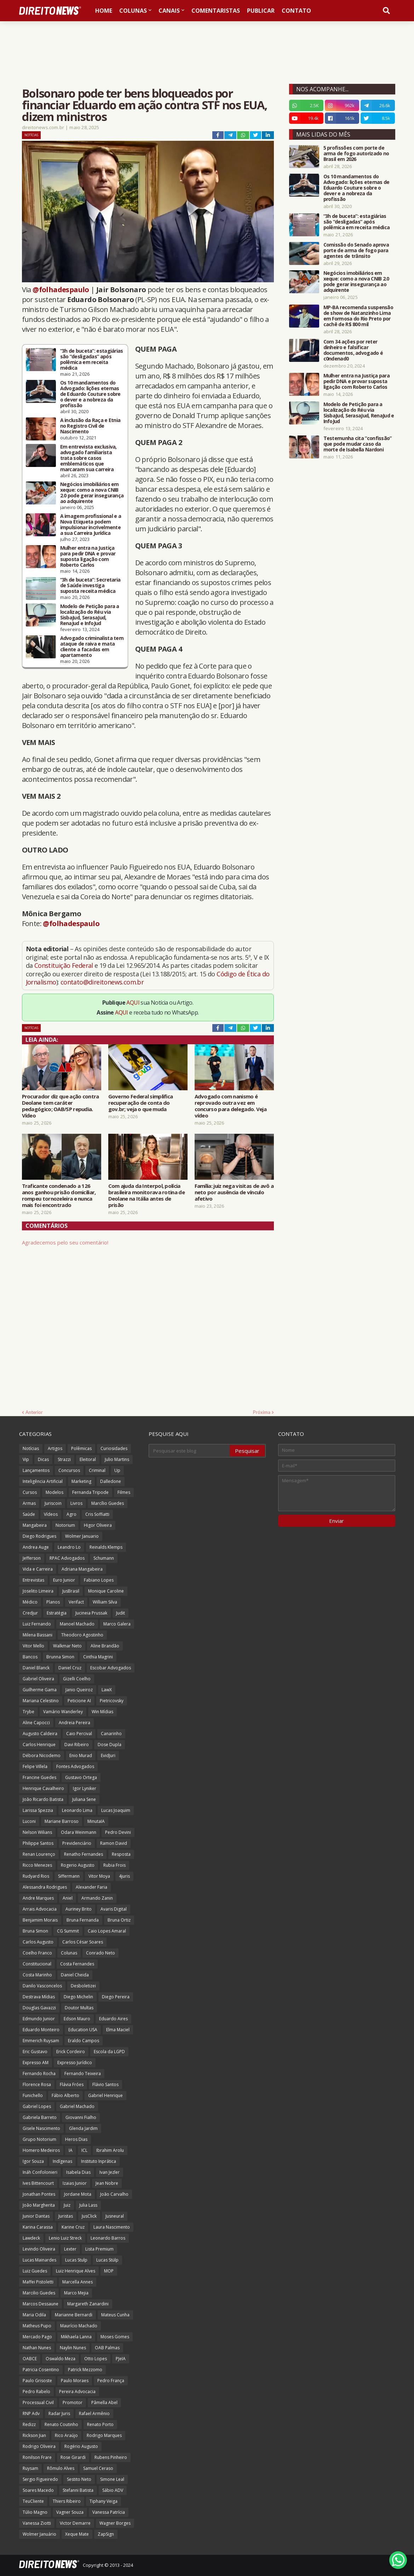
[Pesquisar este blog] (190, 1450)
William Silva (105, 1602)
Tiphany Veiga (103, 2501)
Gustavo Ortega (81, 1777)
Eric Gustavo (35, 2052)
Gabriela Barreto (40, 2117)
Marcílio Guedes (107, 1503)
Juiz (67, 2205)
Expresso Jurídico (74, 2063)
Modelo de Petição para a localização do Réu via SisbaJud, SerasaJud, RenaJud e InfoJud (89, 614)
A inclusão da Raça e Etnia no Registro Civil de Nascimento (90, 425)
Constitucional (37, 1964)
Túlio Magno (35, 2512)
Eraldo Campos (83, 2041)
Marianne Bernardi (73, 2315)
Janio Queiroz (79, 1690)
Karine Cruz (73, 2227)
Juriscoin (53, 1503)
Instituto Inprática (98, 2161)
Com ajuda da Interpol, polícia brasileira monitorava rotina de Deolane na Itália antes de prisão (146, 1195)
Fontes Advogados (75, 1766)
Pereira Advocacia (77, 2392)
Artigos (55, 1448)
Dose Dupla (109, 1745)
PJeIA (121, 2359)
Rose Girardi (73, 2457)
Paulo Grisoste (37, 2381)
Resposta (121, 1854)
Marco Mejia (76, 2293)
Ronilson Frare (37, 2457)
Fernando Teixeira (82, 2073)
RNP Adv (31, 2413)
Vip (26, 1459)
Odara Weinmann (78, 1832)
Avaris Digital (113, 1909)
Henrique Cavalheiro (43, 1788)
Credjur (30, 1613)
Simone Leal (112, 2479)
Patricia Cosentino (41, 2370)
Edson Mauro (77, 2019)
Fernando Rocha (39, 2073)
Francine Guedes (39, 1777)
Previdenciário (76, 1843)
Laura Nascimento (111, 2227)
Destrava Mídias (39, 1997)
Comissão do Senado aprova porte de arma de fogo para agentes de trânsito (356, 250)
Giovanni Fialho (80, 2117)
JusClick (89, 2216)
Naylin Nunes (73, 2348)
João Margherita (39, 2205)
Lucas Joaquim (115, 1810)
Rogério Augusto (81, 2446)
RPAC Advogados (67, 1558)
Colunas (69, 1953)
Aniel (68, 1898)
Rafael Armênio (94, 2413)
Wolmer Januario (82, 1536)
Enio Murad (80, 1755)
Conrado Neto (100, 1953)
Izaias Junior (75, 2183)
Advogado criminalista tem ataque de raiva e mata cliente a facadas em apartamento (92, 646)
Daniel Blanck (36, 1668)
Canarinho (111, 1734)
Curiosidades (113, 1448)
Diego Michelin (78, 1997)
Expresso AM (35, 2063)
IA (71, 2150)
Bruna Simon (35, 1931)
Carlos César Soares (82, 1942)
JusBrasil (70, 1591)
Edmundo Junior (39, 2019)
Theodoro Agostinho (82, 1635)
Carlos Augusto (38, 1942)
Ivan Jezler (109, 2172)
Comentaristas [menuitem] (215, 11)
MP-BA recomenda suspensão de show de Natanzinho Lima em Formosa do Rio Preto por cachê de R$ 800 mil (358, 316)
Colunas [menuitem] (133, 11)
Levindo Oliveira (39, 2249)
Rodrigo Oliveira (39, 2446)
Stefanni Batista (78, 2490)
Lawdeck (31, 2238)
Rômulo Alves (60, 2468)
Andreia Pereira (74, 1723)
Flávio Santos (105, 2084)
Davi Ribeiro (76, 1745)
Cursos (30, 1492)
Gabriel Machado (77, 2106)
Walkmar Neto (67, 1646)
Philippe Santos (38, 1843)
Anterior (34, 1412)
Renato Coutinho (61, 2424)
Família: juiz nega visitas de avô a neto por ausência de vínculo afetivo (234, 1192)
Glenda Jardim (83, 2128)
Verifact (76, 1602)
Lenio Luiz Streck (65, 2238)
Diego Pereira (116, 1997)
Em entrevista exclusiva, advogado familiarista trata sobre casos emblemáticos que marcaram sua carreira (88, 458)
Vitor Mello (33, 1646)
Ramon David (113, 1843)
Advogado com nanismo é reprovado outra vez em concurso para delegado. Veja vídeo (230, 1106)
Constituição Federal (64, 965)
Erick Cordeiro (70, 2052)
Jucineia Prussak (91, 1613)
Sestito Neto (79, 2479)
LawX (107, 1690)
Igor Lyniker (84, 1788)
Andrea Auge (36, 1547)
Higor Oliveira (98, 1525)
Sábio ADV (112, 2490)
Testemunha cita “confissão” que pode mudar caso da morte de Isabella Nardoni (357, 443)
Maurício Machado (78, 2326)
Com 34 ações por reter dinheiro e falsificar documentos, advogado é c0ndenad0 (353, 350)
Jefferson (32, 1558)
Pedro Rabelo (36, 2392)
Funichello (33, 2095)
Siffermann (69, 1876)
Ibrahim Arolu (110, 2150)
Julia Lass (88, 2205)
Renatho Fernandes (83, 1854)
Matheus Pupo (37, 2326)
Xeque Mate (77, 2534)
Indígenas (62, 2161)
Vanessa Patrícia (108, 2512)
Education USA (82, 2030)
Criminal (97, 1470)
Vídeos (51, 1514)
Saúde (29, 1514)
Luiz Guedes (35, 2271)
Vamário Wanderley (63, 1712)
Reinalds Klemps (106, 1547)
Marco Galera (117, 1624)
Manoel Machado (77, 1624)
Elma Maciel (118, 2030)
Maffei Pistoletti (38, 2282)
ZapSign (106, 2534)
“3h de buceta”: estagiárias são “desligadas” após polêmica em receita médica (91, 359)
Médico (30, 1602)
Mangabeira (35, 1525)
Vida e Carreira (38, 1569)
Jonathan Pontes (39, 2194)
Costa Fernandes (77, 1964)
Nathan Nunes (37, 2348)
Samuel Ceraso (98, 2468)
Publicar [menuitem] (261, 11)
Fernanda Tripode (90, 1492)
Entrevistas (33, 1580)
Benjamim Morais (40, 1920)
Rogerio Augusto (77, 1865)
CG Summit (68, 1931)
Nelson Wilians (37, 1832)
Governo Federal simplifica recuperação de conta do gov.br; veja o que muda (140, 1102)
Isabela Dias (78, 2172)
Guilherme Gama (40, 1690)
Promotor (72, 2402)
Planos (53, 1602)
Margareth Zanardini (88, 2304)
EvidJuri (108, 1755)
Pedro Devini (118, 1832)
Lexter (70, 2249)
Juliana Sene (84, 1799)
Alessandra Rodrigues (45, 1887)
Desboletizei (83, 1986)
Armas (29, 1503)
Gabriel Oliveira (38, 1679)
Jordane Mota (77, 2194)
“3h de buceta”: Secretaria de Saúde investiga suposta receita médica (90, 585)
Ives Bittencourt (38, 2183)
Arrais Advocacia (40, 1909)
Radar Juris (59, 2413)
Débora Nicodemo (42, 1755)
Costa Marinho (37, 1975)
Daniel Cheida (75, 1975)
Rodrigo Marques (104, 2435)
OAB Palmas (107, 2348)
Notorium (65, 1525)
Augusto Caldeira (40, 1734)
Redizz (29, 2424)
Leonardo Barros (108, 2238)
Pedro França (110, 2381)
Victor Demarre (75, 2523)
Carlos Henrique (39, 1745)
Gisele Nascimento (41, 2128)
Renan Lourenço (39, 1854)
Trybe (28, 1712)
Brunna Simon (60, 1657)
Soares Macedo (38, 2490)
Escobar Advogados (110, 1668)
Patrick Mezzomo (85, 2370)
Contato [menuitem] (296, 11)
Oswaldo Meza (60, 2359)
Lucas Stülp (107, 2260)
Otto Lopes (95, 2359)
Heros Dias (76, 2139)
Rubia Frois (114, 1865)
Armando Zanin (97, 1898)
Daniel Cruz (69, 1668)
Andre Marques (38, 1898)
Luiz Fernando (37, 1624)
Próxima (261, 1412)
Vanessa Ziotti (37, 2523)
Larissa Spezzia (38, 1810)
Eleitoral (88, 1459)
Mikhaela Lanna (76, 2337)
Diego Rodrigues (39, 1536)
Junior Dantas (36, 2216)
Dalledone (110, 1481)
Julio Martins (117, 1459)
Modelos (54, 1492)
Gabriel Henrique (105, 2095)
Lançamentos (36, 1470)
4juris (124, 1876)
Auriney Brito (78, 1909)
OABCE (30, 2359)
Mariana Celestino (41, 1701)
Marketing (81, 1481)
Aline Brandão (105, 1646)
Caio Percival (79, 1734)
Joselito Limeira (38, 1591)
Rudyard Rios (36, 1876)
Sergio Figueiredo (40, 2479)
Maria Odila (34, 2315)
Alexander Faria (91, 1887)
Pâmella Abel (104, 2402)
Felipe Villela (35, 1766)
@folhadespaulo (61, 289)
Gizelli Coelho (77, 1679)
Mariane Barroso (62, 1821)
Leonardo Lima (77, 1810)
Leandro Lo (69, 1547)
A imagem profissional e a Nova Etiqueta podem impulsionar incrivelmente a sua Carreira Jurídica (90, 524)
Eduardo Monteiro (41, 2030)
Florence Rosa (37, 2084)
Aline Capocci (36, 1723)
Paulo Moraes (74, 2381)
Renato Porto (100, 2424)
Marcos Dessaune (40, 2304)
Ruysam (30, 2468)
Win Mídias (102, 1712)
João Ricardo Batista (43, 1799)
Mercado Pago (37, 2337)
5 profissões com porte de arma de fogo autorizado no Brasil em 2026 (356, 153)
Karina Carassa (38, 2227)
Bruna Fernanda (83, 1920)
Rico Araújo (66, 2435)
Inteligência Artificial (43, 1481)
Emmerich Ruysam (41, 2041)
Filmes (123, 1492)
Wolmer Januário (39, 2534)
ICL (84, 2150)
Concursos (69, 1470)
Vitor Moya (99, 1876)
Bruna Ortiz (119, 1920)
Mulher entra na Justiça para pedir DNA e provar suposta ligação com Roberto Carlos (88, 556)
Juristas (65, 2216)
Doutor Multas (79, 2008)
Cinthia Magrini (98, 1657)
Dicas (43, 1459)
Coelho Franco (37, 1953)
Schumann (103, 1558)
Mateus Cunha (115, 2315)
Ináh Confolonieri (40, 2172)
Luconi (29, 1821)
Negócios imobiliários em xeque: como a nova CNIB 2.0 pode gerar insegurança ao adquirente (92, 492)
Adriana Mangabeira (82, 1569)
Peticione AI (79, 1701)
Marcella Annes (77, 2282)
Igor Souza (33, 2161)
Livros (76, 1503)
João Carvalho (114, 2194)
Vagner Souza (70, 2512)
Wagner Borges (115, 2523)
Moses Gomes (114, 2337)
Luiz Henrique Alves (75, 2271)
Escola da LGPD (109, 2052)
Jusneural (114, 2216)
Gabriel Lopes (37, 2106)
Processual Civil (38, 2402)
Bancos (30, 1657)
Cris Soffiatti (97, 1514)
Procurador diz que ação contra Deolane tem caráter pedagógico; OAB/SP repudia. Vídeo (60, 1106)
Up (117, 1470)
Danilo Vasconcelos (42, 1986)
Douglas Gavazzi (39, 2008)
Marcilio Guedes (39, 2293)
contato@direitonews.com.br (102, 982)
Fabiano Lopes (99, 1580)
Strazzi (64, 1459)
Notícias (31, 135)
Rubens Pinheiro (110, 2457)
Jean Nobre (107, 2183)
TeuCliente (33, 2501)
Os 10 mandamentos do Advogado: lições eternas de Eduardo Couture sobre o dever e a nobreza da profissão (90, 394)
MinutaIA (96, 1821)
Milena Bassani (37, 1635)
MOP (109, 2271)
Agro (71, 1514)
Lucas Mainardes (39, 2260)
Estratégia (57, 1613)
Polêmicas (81, 1448)
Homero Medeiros (41, 2150)
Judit (120, 1613)
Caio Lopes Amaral (107, 1931)
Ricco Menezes (37, 1865)
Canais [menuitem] (169, 11)
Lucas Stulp (76, 2260)
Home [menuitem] (103, 11)
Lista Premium (99, 2249)
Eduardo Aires (113, 2019)
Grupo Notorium (39, 2139)
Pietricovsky (111, 1701)
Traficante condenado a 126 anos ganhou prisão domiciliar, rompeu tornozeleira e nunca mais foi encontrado (59, 1195)
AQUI (132, 1002)
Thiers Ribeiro (67, 2501)
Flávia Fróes (72, 2084)
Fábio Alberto (65, 2095)
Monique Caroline (106, 1591)
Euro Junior (64, 1580)
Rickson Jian (34, 2435)
